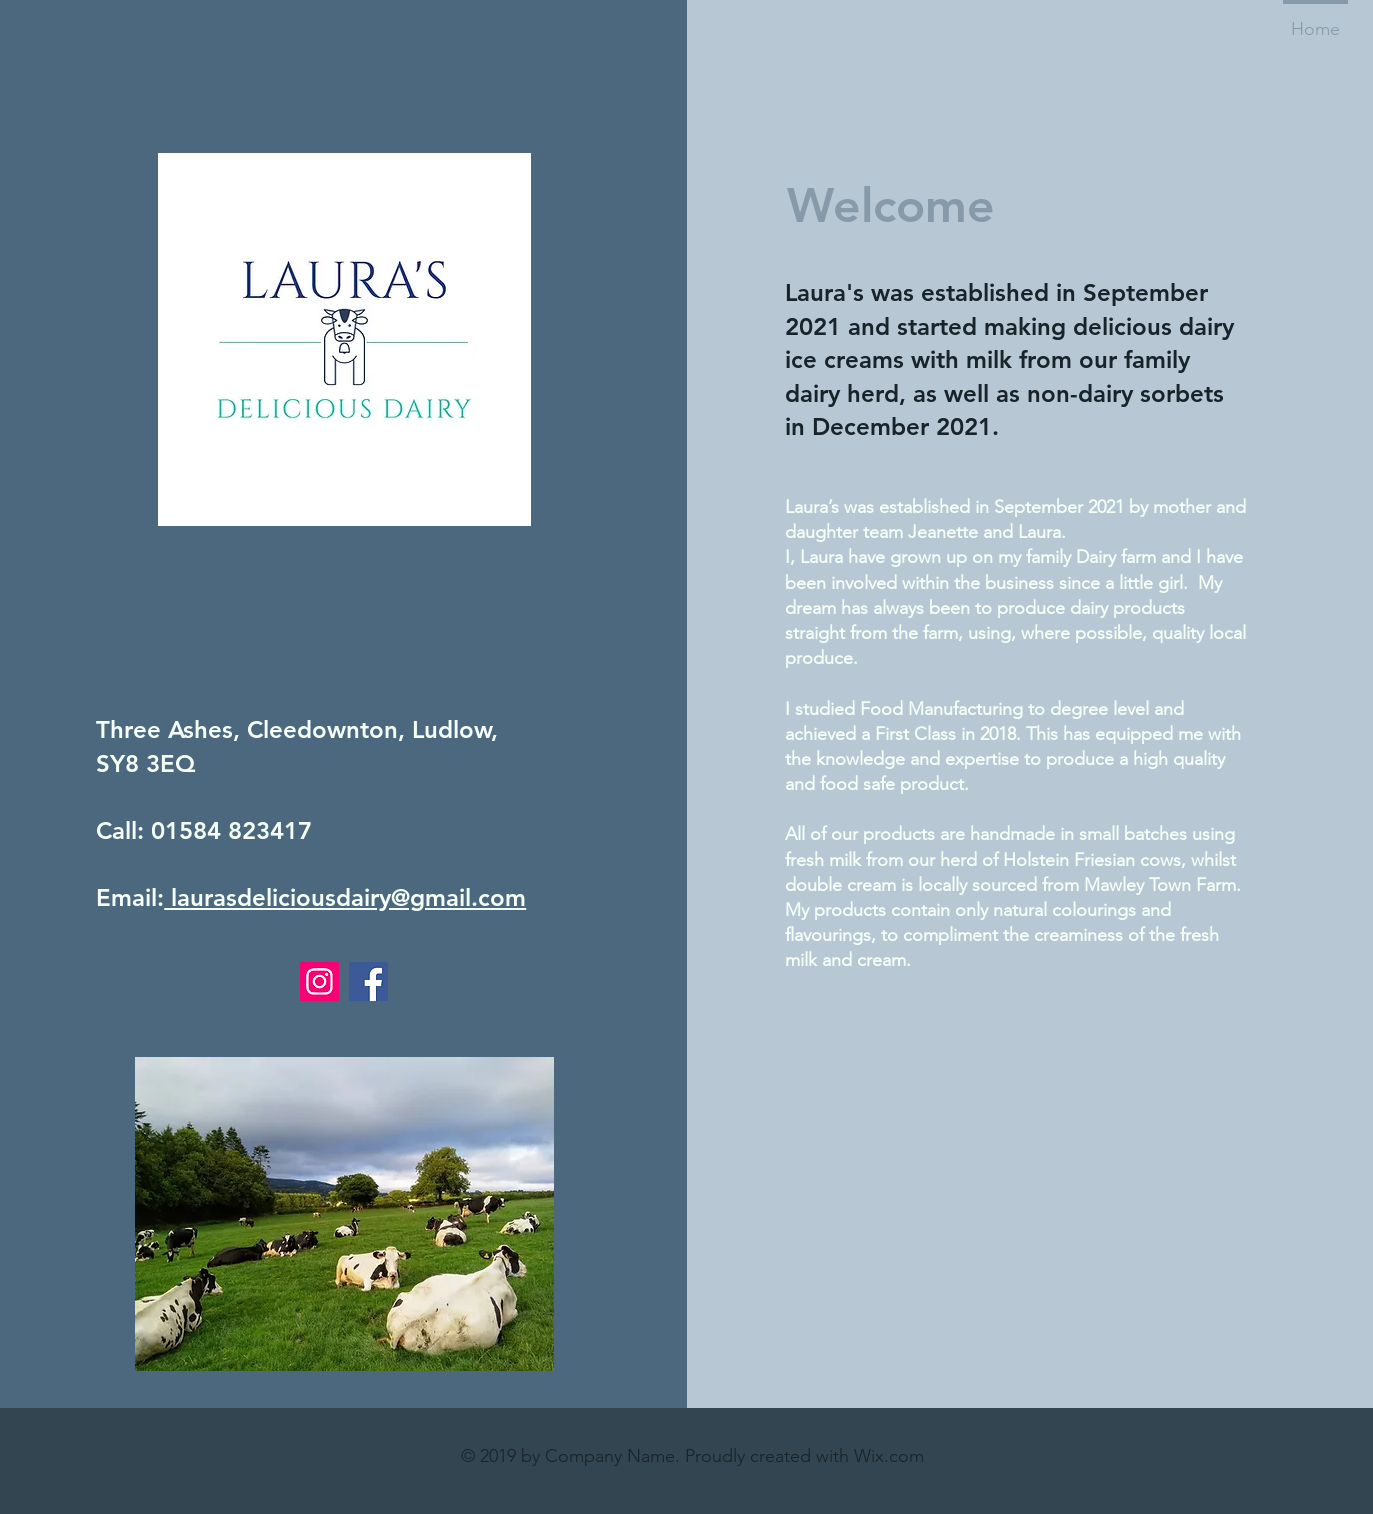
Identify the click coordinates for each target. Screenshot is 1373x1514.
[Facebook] (368, 981)
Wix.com (889, 1456)
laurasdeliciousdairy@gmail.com (345, 897)
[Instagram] (319, 981)
